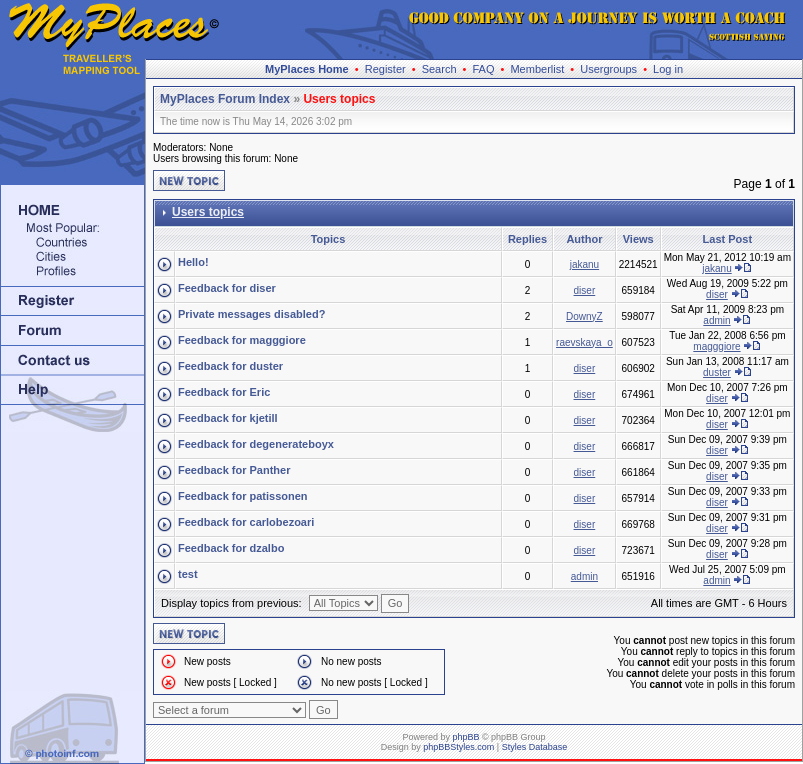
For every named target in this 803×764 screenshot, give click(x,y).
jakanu (584, 264)
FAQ (483, 69)
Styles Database (535, 747)
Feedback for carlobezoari (246, 522)
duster (717, 372)
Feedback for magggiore (242, 340)
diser (585, 290)
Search (439, 69)
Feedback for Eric (224, 392)
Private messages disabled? (251, 314)
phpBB (465, 737)
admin (716, 320)
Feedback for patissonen (243, 496)
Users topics (339, 99)
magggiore (716, 346)
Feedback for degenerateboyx (256, 444)
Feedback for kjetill (228, 418)
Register (385, 69)
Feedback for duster (230, 366)
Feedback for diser (227, 288)
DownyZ (584, 316)
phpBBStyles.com (458, 747)
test (188, 574)
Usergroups (608, 69)
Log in (668, 69)
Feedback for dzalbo (231, 548)
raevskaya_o (584, 342)
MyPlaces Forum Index (225, 99)
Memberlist (537, 69)
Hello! (193, 262)
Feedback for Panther (234, 470)
